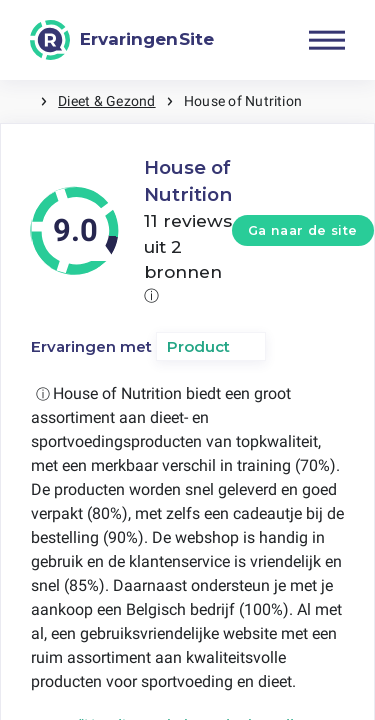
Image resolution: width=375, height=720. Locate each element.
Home (20, 101)
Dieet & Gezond (106, 101)
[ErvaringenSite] (122, 40)
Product (198, 346)
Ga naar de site (303, 230)
